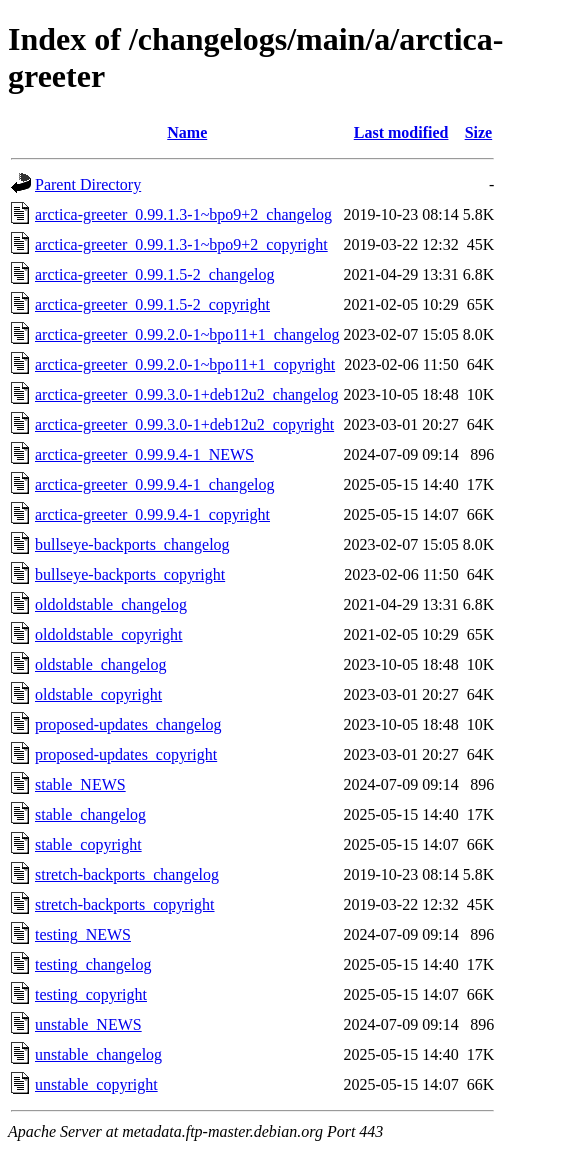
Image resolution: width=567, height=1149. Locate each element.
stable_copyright (88, 844)
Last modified (401, 132)
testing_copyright (91, 994)
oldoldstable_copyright (109, 634)
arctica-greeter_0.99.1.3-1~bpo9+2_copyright (181, 244)
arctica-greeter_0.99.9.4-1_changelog (154, 484)
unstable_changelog (98, 1054)
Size (479, 132)
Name (187, 132)
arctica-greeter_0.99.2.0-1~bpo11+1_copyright (185, 364)
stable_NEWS (80, 784)
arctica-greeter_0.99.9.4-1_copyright (152, 514)
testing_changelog (93, 964)
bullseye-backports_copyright (130, 574)
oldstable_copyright (98, 694)
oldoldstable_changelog (111, 604)
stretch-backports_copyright (125, 904)
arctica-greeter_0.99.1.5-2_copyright (152, 304)
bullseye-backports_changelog (132, 544)
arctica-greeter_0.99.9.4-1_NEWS (144, 454)
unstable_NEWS (88, 1024)
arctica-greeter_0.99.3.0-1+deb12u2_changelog (187, 394)
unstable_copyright (96, 1084)
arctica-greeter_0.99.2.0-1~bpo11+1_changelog (187, 334)
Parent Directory (88, 184)
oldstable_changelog (101, 664)
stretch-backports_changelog (127, 874)
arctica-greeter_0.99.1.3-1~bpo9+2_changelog (183, 214)
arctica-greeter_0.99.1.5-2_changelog (154, 274)
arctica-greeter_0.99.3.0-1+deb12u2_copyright (184, 424)
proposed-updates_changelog (128, 724)
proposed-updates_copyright (126, 754)
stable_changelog (90, 814)
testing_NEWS (83, 934)
